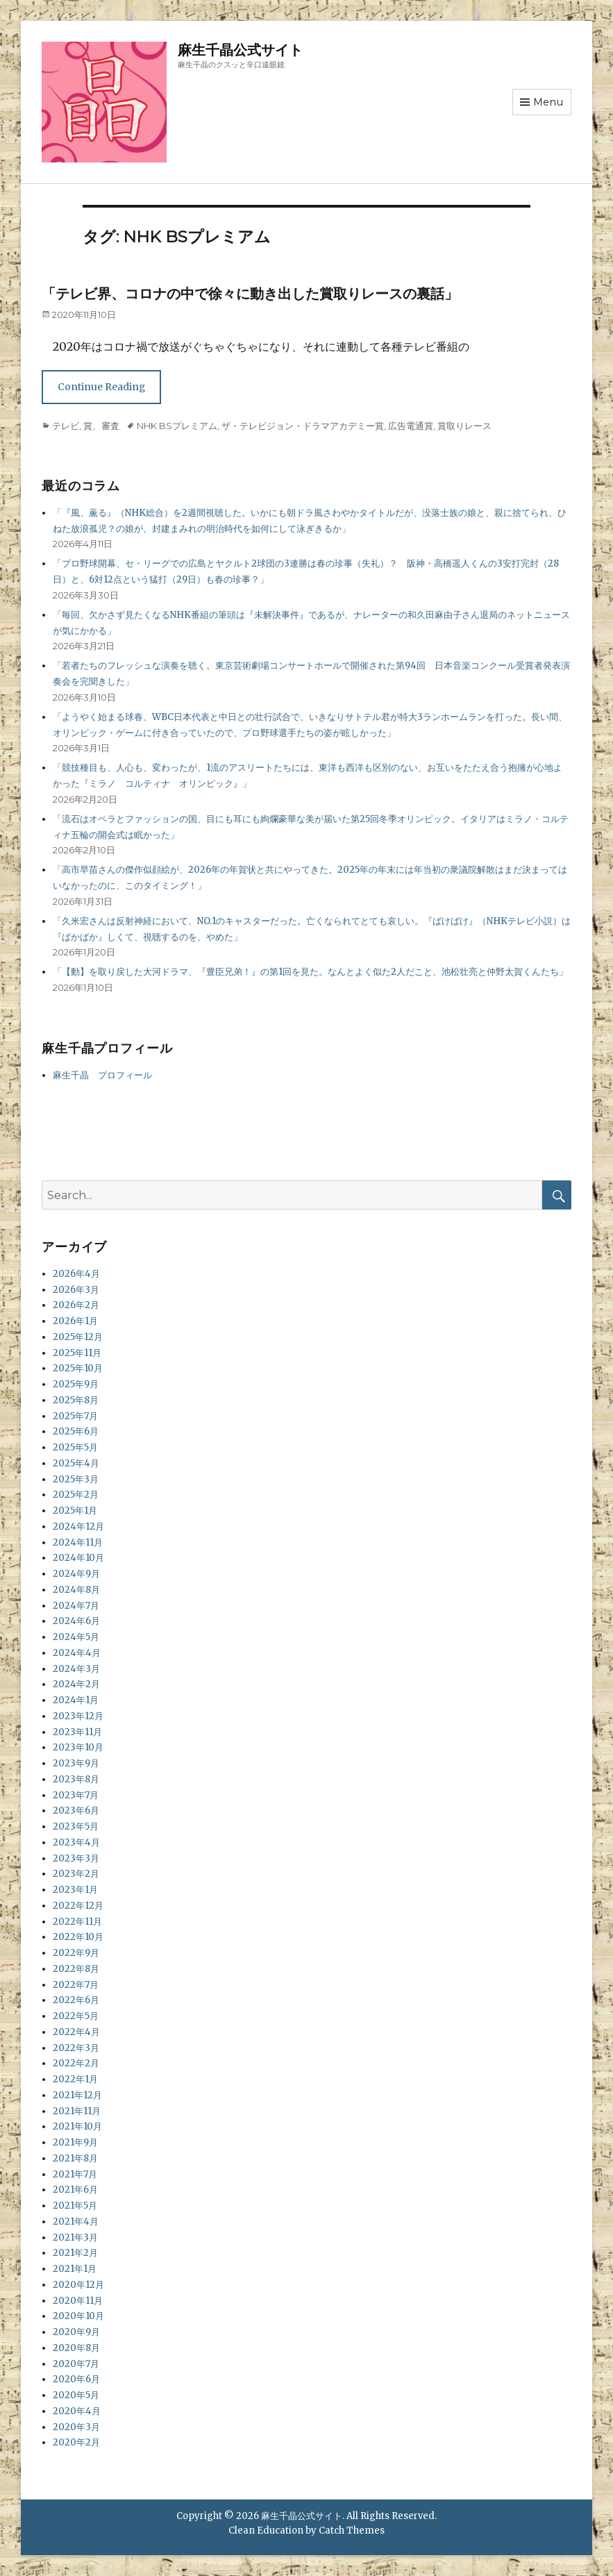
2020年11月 (78, 2301)
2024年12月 (78, 1526)
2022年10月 (78, 1937)
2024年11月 (78, 1542)
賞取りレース (464, 425)
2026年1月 (75, 1321)
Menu (548, 102)
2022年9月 (76, 1953)
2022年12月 (78, 1906)
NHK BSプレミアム (177, 425)
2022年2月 (76, 2063)
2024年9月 (76, 1574)
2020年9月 (76, 2332)
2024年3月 (76, 1669)
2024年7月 (76, 1606)
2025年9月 (76, 1384)
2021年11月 (77, 2111)
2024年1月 (76, 1700)
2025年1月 (75, 1510)
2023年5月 (76, 1826)
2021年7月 (75, 2174)
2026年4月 (76, 1274)
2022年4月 (76, 2032)
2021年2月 (75, 2253)
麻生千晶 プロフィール (102, 1075)
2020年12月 (78, 2285)
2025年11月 (77, 1353)
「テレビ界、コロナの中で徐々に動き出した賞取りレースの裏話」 (250, 293)
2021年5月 (75, 2205)
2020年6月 (76, 2379)
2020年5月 (76, 2395)
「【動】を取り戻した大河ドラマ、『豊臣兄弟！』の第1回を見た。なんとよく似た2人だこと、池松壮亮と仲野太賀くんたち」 (310, 972)
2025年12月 (78, 1337)
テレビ (65, 425)
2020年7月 (76, 2364)
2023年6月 (76, 1810)
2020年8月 (76, 2348)
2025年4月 (76, 1463)
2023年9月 (76, 1763)
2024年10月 (78, 1558)
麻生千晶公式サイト (240, 50)
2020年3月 (76, 2427)
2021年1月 (74, 2269)
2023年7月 (76, 1795)
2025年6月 (76, 1431)
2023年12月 (78, 1716)
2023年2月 (76, 1874)
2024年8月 (76, 1590)
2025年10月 (78, 1368)
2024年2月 (76, 1684)
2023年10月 (78, 1747)
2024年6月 (76, 1621)
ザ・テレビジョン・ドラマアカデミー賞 (302, 425)
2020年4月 (77, 2411)
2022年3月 (76, 2048)
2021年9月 (75, 2142)
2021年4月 (76, 2221)
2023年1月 (75, 1890)
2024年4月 (77, 1653)
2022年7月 (76, 1985)
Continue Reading (101, 386)
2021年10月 (77, 2126)
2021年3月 (75, 2237)
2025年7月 (75, 1416)
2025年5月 (75, 1447)
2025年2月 (76, 1494)
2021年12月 (77, 2095)
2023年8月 (76, 1779)
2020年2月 (76, 2442)
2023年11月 (77, 1732)
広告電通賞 (410, 425)
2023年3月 (76, 1858)
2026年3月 (76, 1290)
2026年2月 (76, 1305)
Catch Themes (352, 2530)
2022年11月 (77, 1921)
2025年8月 (76, 1400)
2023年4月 (76, 1842)
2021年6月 (75, 2190)
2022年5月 (76, 2016)
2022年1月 (75, 2079)
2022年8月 (76, 1969)
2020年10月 (78, 2316)
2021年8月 (75, 2158)
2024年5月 (76, 1637)
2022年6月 (76, 2000)
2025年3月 (76, 1479)
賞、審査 (101, 425)
